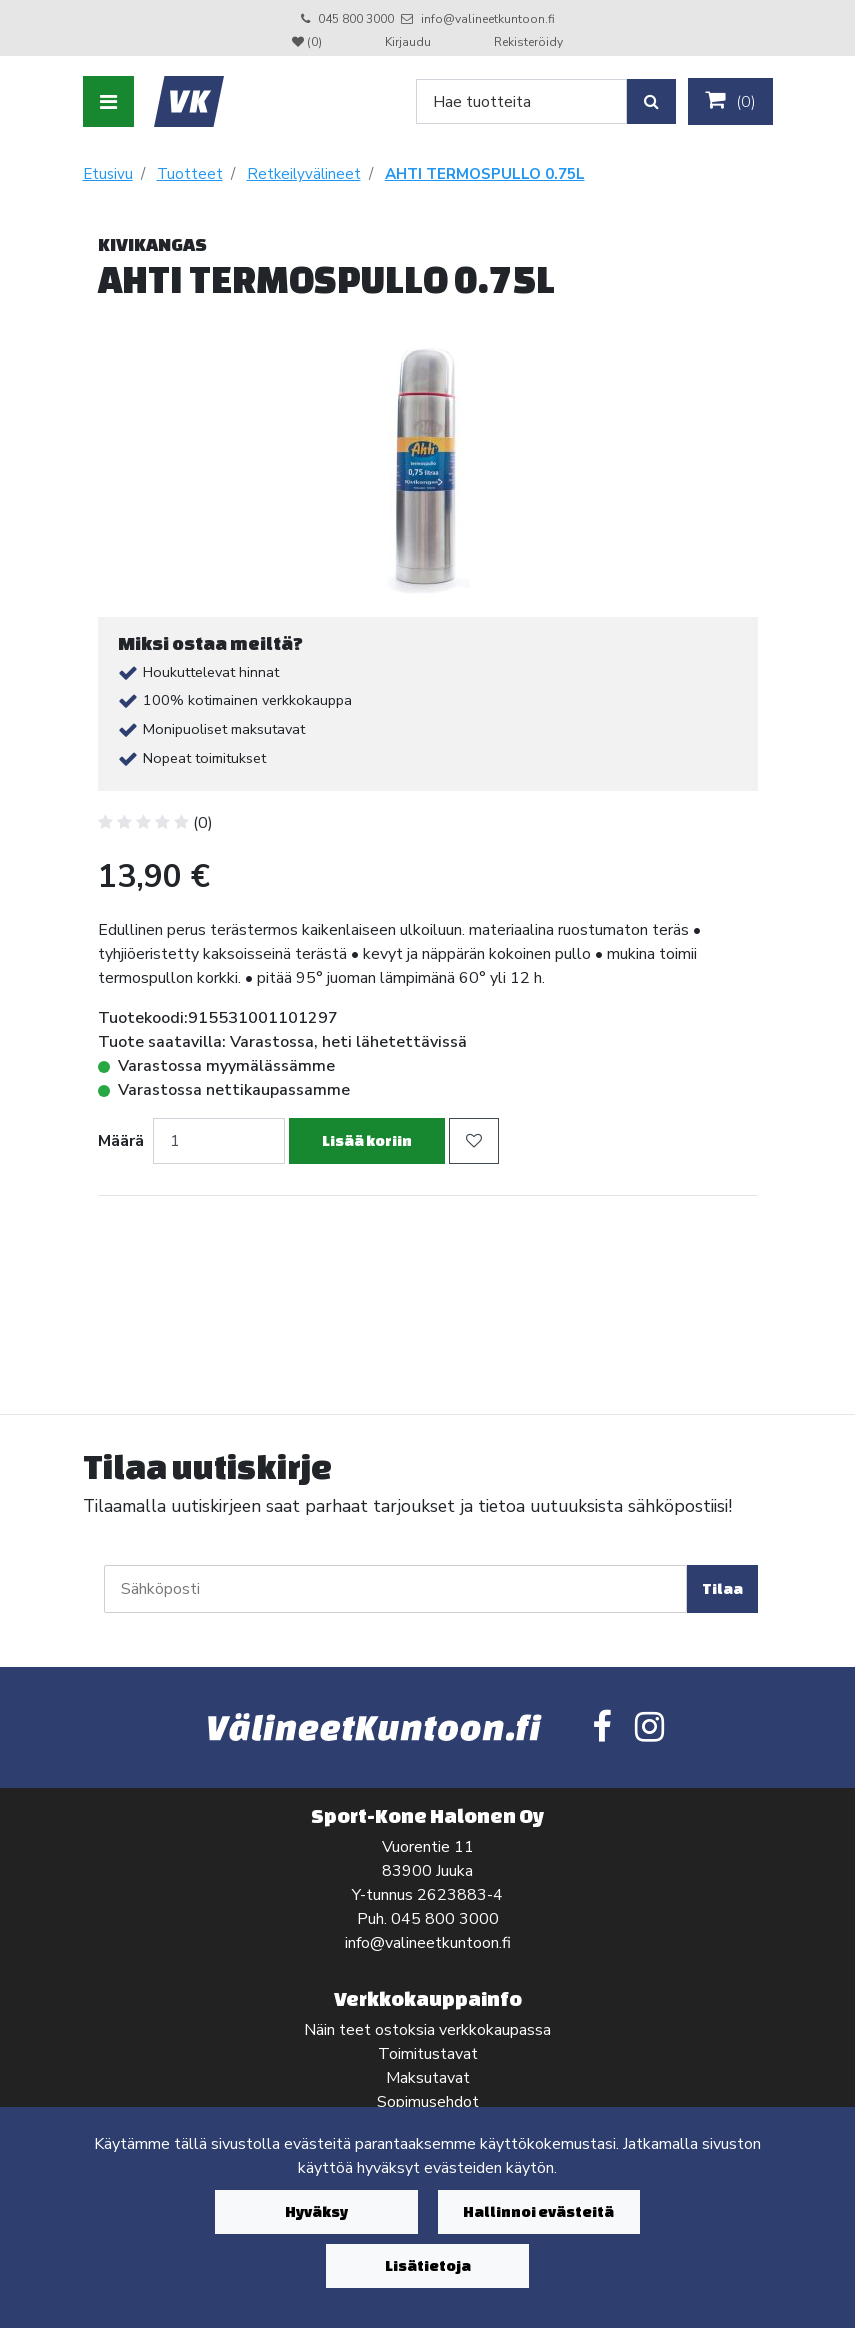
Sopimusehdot (428, 2102)
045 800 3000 (356, 19)
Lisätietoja (428, 2265)
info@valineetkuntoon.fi (488, 19)
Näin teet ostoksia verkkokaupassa (427, 2030)
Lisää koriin (367, 1140)
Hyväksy (316, 2211)
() (730, 101)
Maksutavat (428, 2078)
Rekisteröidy (528, 42)
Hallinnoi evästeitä (538, 2211)
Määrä (121, 1141)
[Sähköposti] (395, 1589)
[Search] (521, 101)
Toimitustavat (428, 2054)
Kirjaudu (409, 42)
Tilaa (722, 1588)
